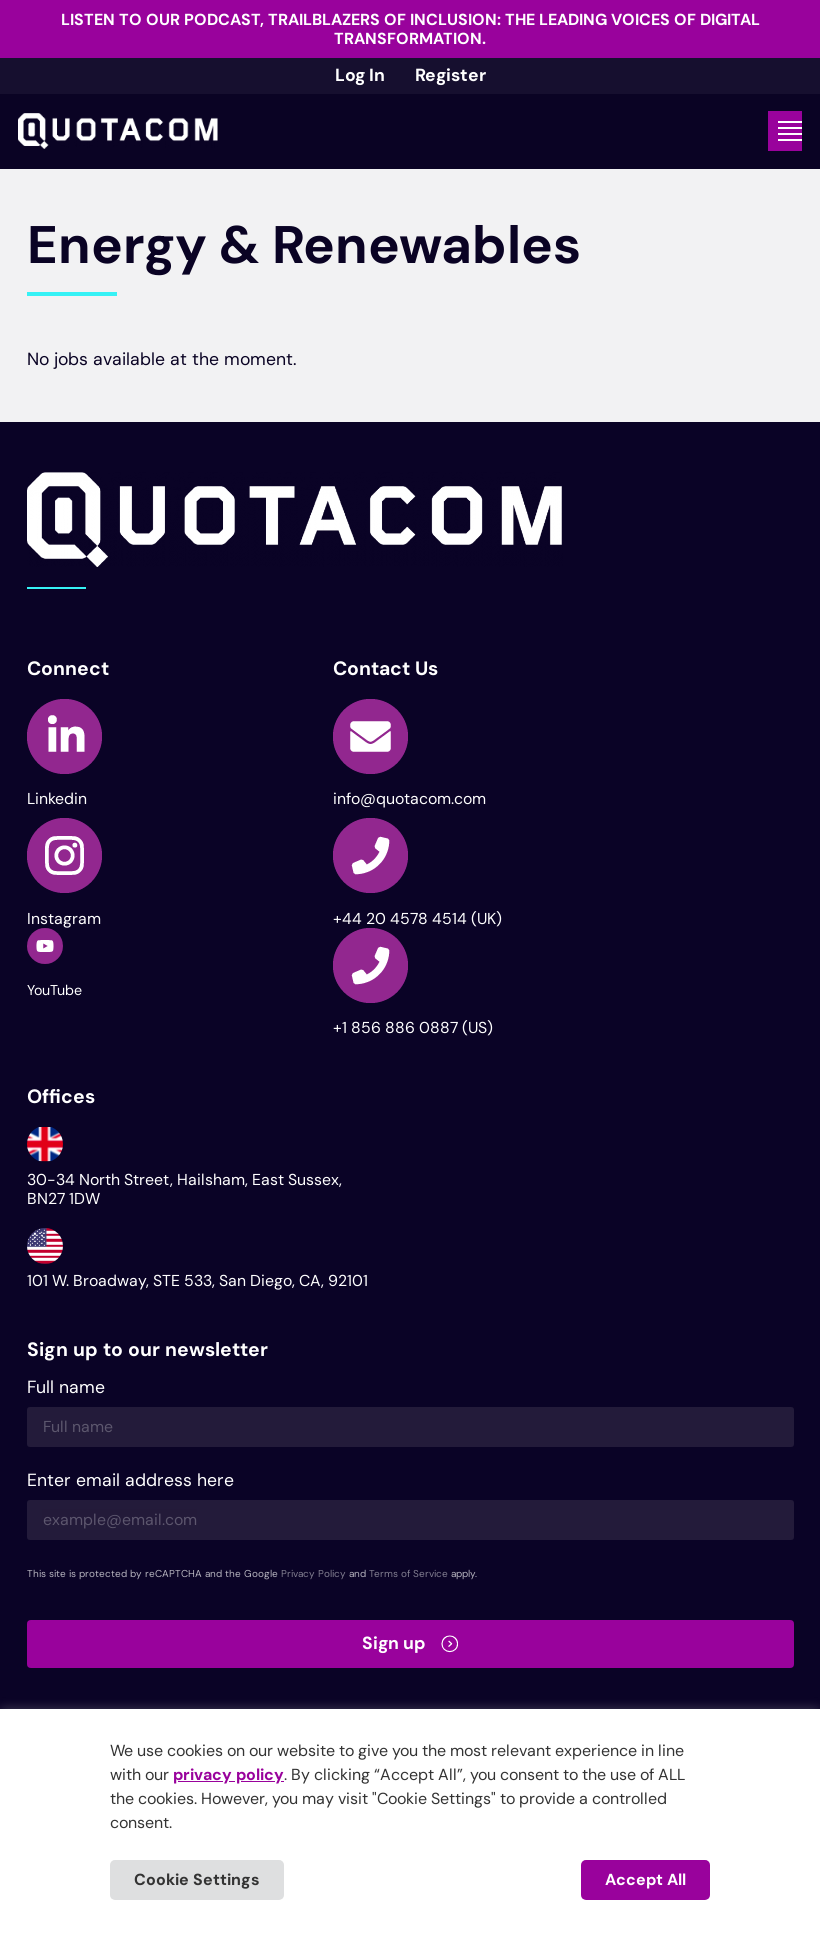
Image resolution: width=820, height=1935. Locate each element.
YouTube (54, 990)
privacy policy (228, 1774)
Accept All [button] (645, 1879)
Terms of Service (408, 1573)
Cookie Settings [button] (197, 1879)
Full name (66, 1388)
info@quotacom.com (409, 798)
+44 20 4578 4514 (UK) (417, 918)
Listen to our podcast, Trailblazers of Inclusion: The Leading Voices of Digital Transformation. (410, 29)
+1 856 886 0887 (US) (413, 1027)
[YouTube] (45, 946)
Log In (360, 75)
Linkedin (57, 798)
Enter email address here (130, 1481)
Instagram (64, 918)
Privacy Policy (313, 1573)
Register (450, 75)
